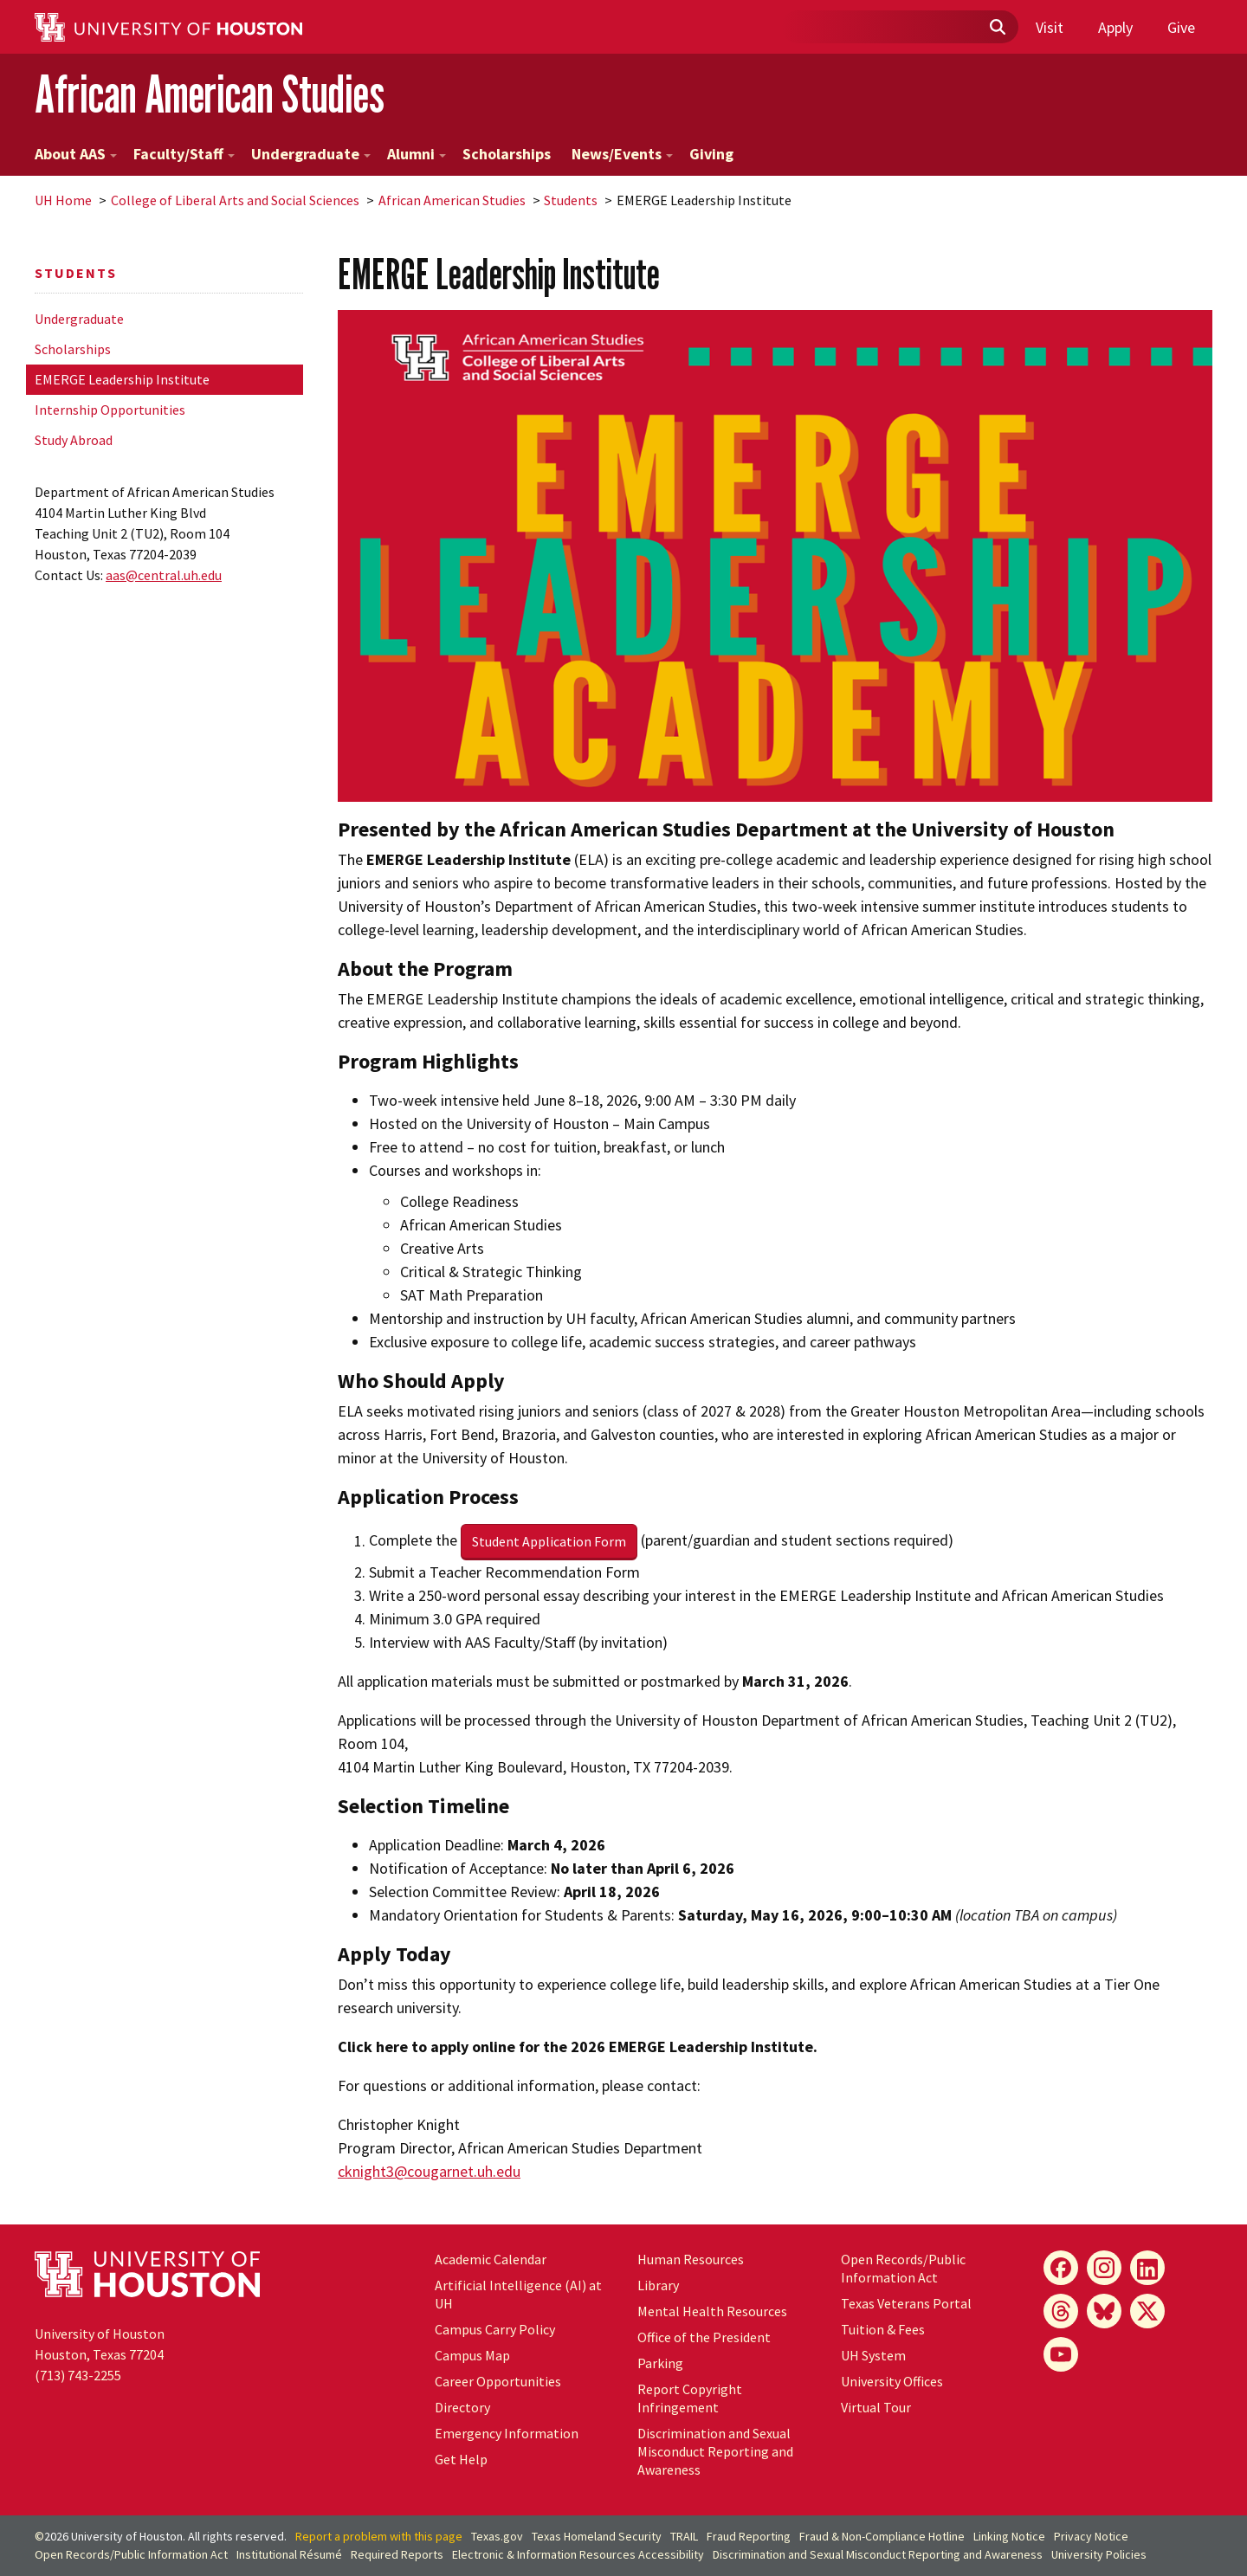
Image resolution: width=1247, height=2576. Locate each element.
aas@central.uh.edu (164, 575)
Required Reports (397, 2554)
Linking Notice (1009, 2536)
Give (1181, 27)
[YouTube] (1060, 2354)
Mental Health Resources (712, 2311)
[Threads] (1060, 2311)
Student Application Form (549, 1541)
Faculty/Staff (184, 154)
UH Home (63, 200)
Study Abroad (74, 440)
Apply (1115, 27)
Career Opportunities (498, 2381)
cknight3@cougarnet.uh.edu (429, 2171)
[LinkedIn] (1147, 2267)
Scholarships (506, 154)
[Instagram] (1104, 2267)
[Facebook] (1060, 2267)
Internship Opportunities (110, 409)
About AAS (76, 154)
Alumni (416, 154)
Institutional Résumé (289, 2554)
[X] (1147, 2311)
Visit (1049, 27)
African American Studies (209, 94)
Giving (711, 154)
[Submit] (997, 28)
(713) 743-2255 (78, 2375)
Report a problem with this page (378, 2536)
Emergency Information (506, 2433)
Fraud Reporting (749, 2536)
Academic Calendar (490, 2259)
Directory (462, 2407)
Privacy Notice (1091, 2536)
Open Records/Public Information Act (903, 2268)
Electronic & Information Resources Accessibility (578, 2554)
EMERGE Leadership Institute (122, 379)
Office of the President (704, 2337)
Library (658, 2285)
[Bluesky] (1104, 2311)
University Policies (1099, 2554)
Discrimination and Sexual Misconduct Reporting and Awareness (715, 2451)
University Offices (892, 2381)
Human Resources (690, 2259)
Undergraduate (311, 154)
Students (571, 200)
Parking (660, 2363)
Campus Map (472, 2355)
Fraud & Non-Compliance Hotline (882, 2536)
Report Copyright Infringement (689, 2398)
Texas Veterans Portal (906, 2303)
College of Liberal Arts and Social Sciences (235, 200)
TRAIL (684, 2536)
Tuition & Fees (883, 2329)
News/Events (622, 154)
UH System (873, 2355)
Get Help (461, 2459)
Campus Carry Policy (495, 2329)
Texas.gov (497, 2536)
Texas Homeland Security (597, 2536)
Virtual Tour (876, 2407)
